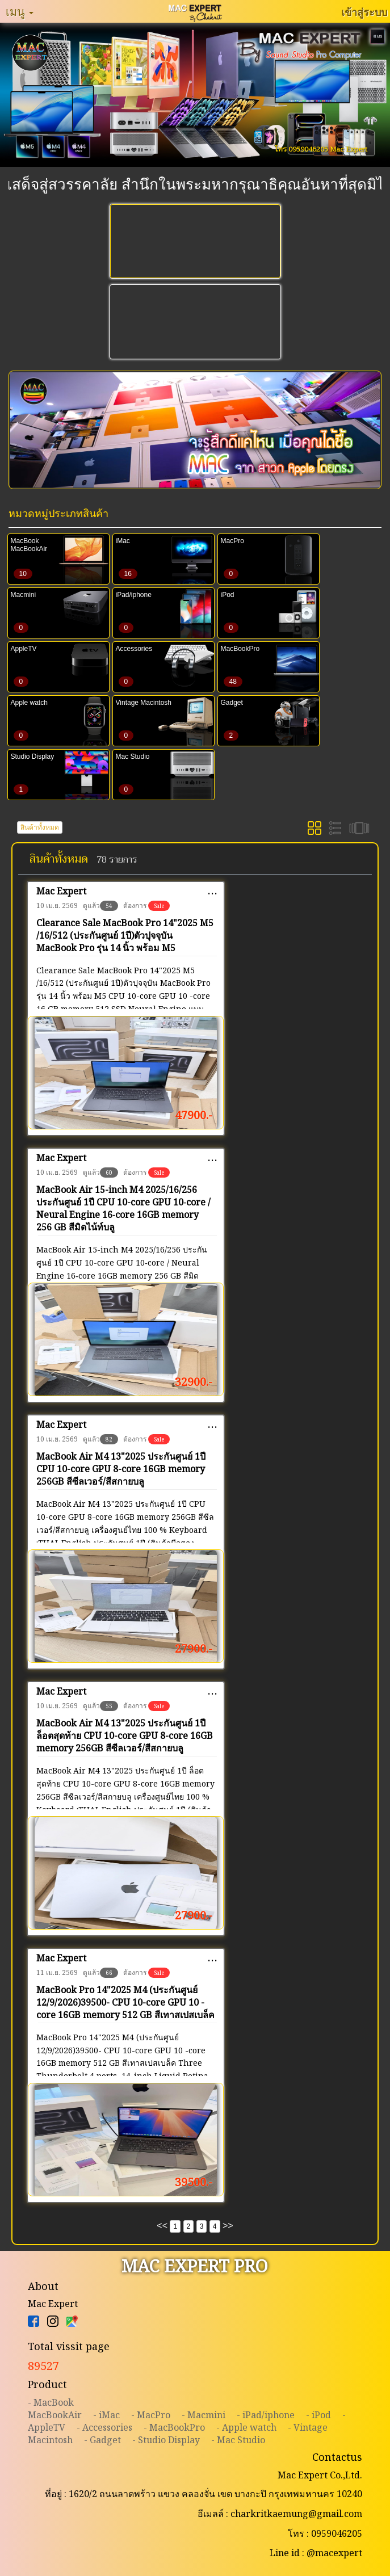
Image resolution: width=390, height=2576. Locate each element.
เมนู (19, 11)
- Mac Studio (238, 2440)
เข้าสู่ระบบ (364, 12)
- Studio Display (166, 2440)
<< (162, 2225)
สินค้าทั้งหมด (39, 827)
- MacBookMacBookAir (55, 2408)
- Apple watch (246, 2427)
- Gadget (102, 2440)
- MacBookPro (174, 2427)
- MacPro (150, 2415)
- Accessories (104, 2427)
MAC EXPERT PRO (194, 2265)
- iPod (318, 2415)
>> (228, 2225)
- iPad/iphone (266, 2415)
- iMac (106, 2415)
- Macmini (203, 2415)
